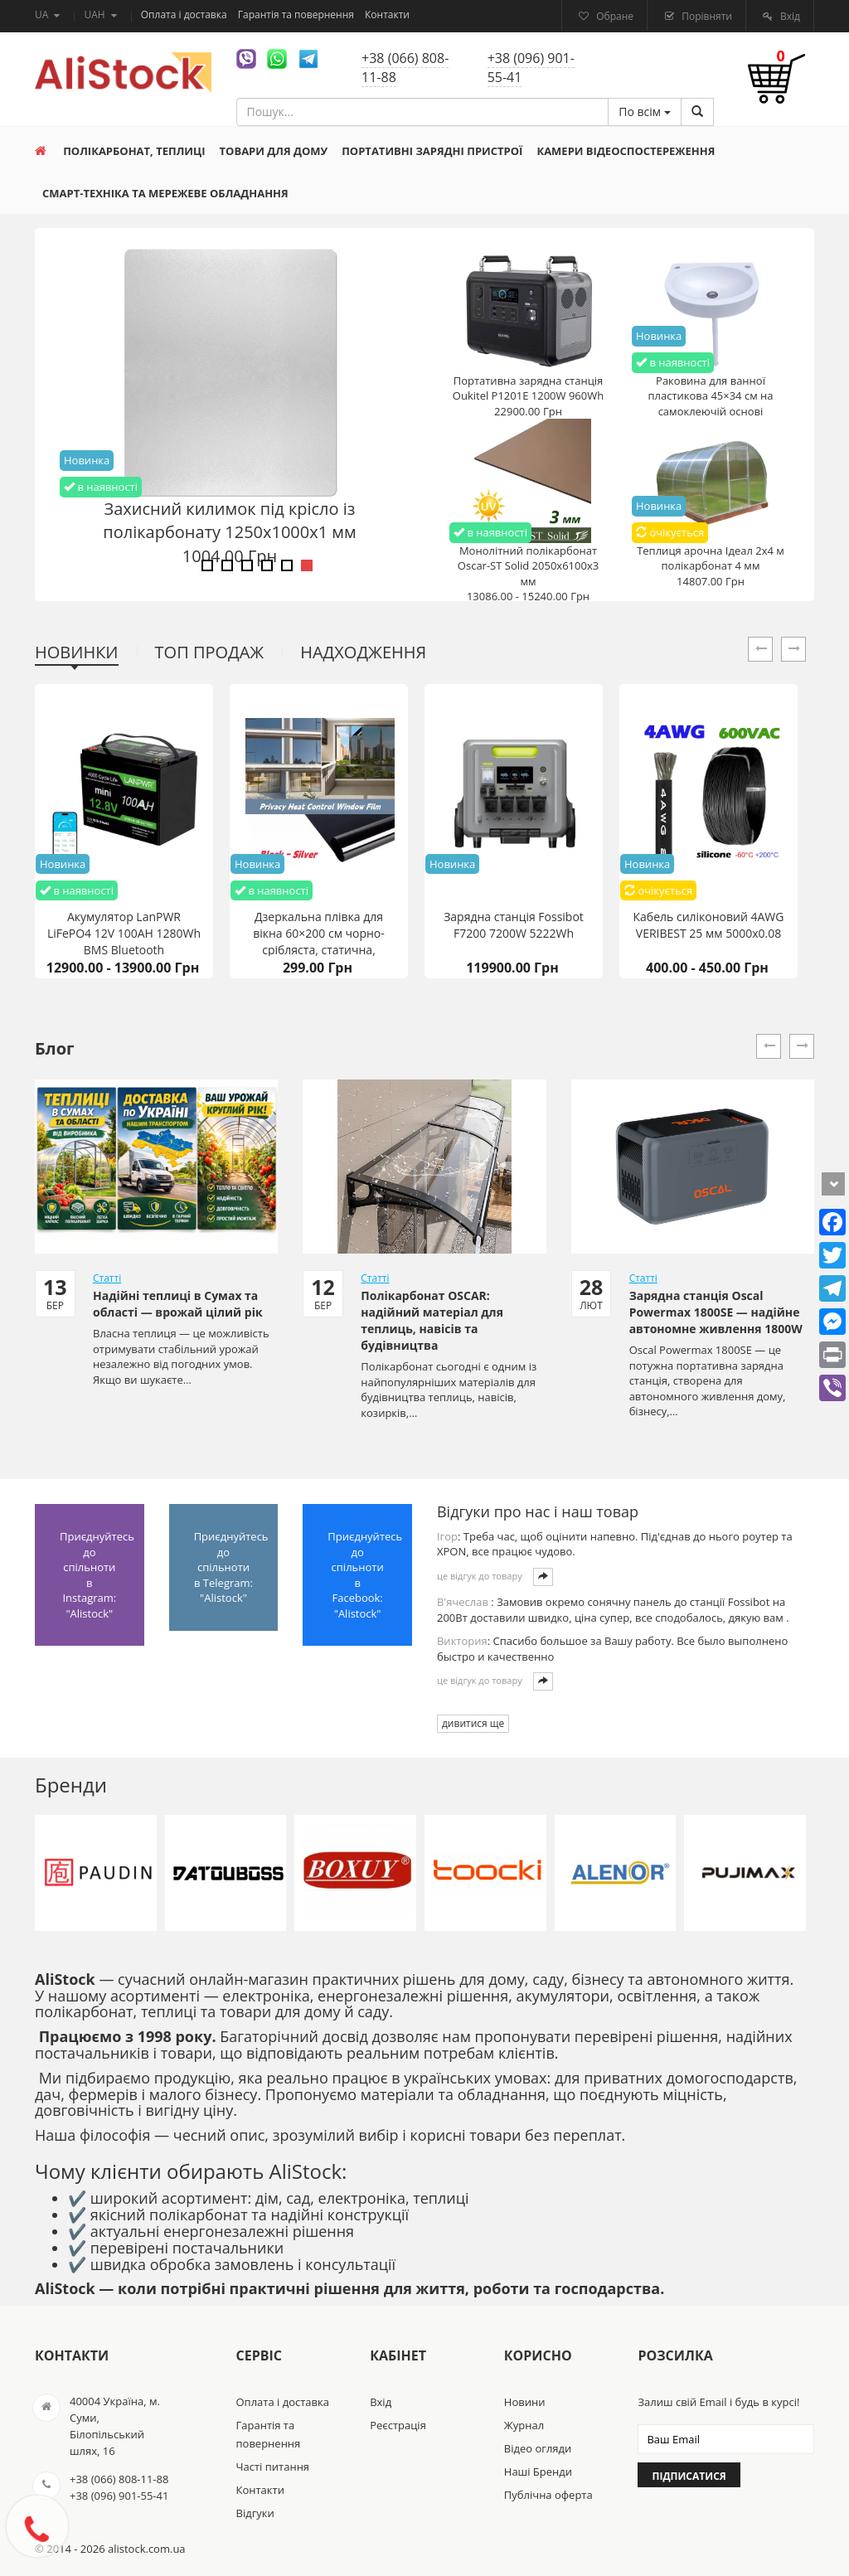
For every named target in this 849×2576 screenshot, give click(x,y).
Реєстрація (398, 2425)
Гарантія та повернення (297, 14)
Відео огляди (537, 2448)
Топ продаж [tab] (209, 652)
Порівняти (705, 16)
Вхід (789, 16)
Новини (525, 2401)
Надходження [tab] (363, 652)
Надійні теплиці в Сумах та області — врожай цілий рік (178, 1304)
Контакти (387, 14)
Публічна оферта (548, 2494)
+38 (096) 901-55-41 (531, 67)
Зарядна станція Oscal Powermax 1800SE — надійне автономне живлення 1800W (716, 1312)
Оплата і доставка (185, 14)
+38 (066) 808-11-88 (405, 67)
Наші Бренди (538, 2471)
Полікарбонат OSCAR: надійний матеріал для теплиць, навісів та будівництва (432, 1320)
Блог (55, 1048)
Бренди (71, 1784)
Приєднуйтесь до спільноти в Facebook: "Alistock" (364, 1575)
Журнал (524, 2425)
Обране (613, 16)
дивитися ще (473, 1723)
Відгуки (255, 2513)
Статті (107, 1278)
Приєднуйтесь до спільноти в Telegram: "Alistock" (231, 1567)
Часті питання (273, 2466)
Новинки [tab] (77, 652)
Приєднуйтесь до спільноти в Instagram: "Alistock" (97, 1575)
